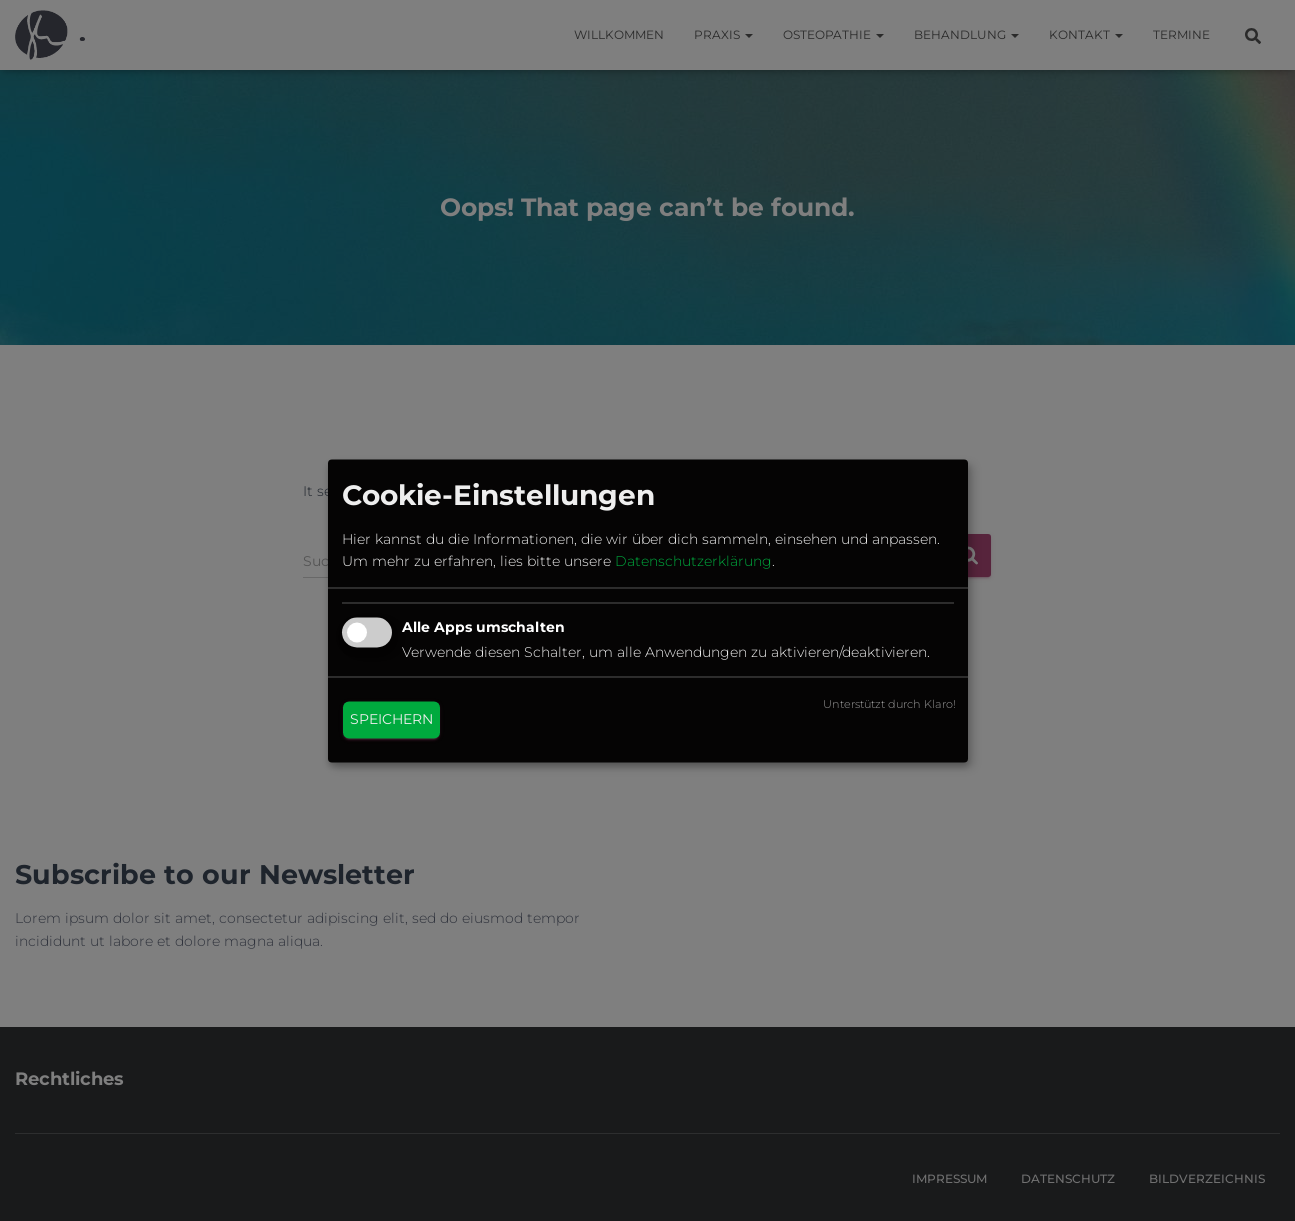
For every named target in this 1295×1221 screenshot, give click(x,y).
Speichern (391, 719)
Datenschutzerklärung (693, 562)
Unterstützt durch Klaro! (889, 704)
